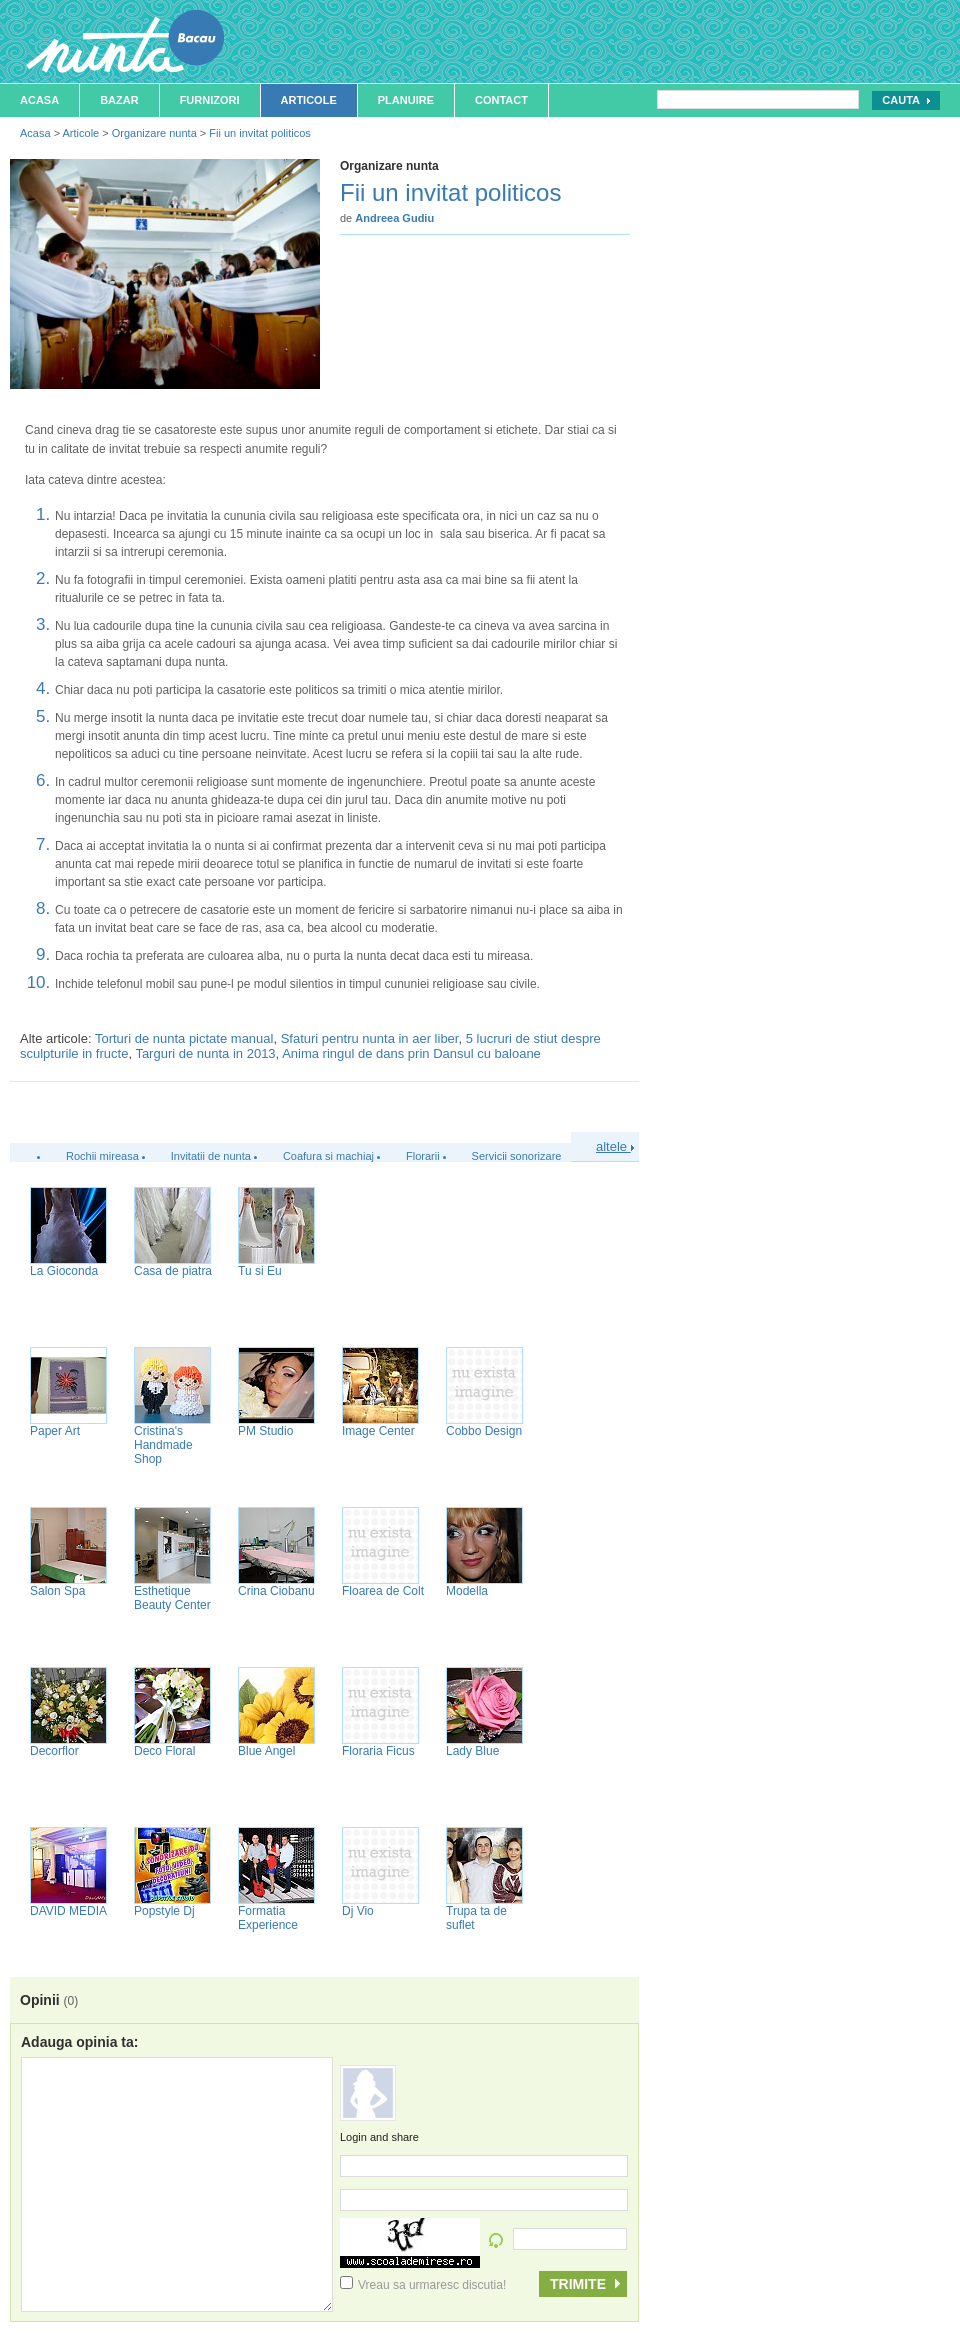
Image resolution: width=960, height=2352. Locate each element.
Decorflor (54, 1751)
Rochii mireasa (102, 1156)
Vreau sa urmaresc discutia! (423, 2285)
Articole (309, 100)
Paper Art (55, 1431)
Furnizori (210, 100)
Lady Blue (472, 1751)
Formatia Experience (268, 1918)
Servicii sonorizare (517, 1156)
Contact (501, 100)
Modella (467, 1591)
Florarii (423, 1156)
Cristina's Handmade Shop (163, 1445)
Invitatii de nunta (211, 1156)
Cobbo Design (484, 1431)
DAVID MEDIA (68, 1911)
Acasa (39, 100)
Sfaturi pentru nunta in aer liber (370, 1038)
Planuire (406, 100)
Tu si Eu (260, 1271)
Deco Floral (164, 1751)
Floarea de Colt (383, 1591)
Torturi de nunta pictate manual (184, 1038)
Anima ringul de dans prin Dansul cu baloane (411, 1053)
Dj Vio (358, 1911)
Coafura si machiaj (328, 1156)
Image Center (378, 1431)
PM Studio (265, 1431)
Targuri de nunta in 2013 (205, 1053)
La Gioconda (64, 1271)
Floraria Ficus (378, 1751)
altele (615, 1146)
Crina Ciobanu (276, 1591)
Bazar (119, 100)
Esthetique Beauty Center (172, 1598)
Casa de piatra (173, 1271)
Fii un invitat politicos (260, 133)
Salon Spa (57, 1591)
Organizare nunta (154, 133)
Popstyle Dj (164, 1911)
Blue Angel (266, 1751)
